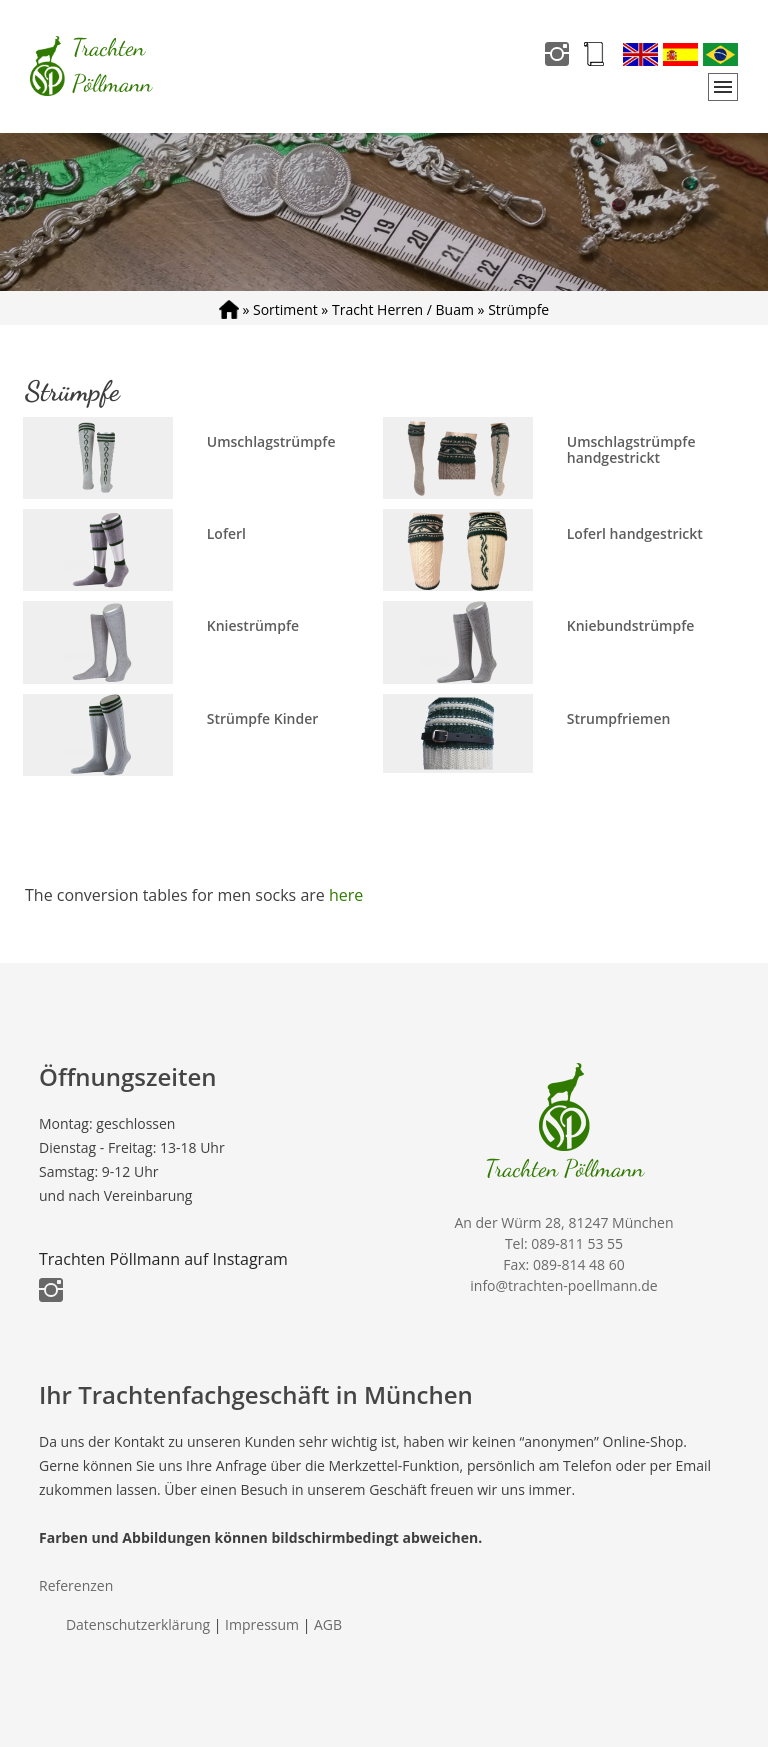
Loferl (226, 533)
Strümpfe (518, 309)
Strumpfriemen (619, 718)
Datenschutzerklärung (138, 1624)
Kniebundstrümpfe (631, 625)
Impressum (262, 1624)
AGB (328, 1624)
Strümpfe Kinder (263, 718)
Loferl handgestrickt (635, 533)
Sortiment (285, 309)
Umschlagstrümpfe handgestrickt (631, 450)
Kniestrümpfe (253, 625)
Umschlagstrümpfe (271, 441)
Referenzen (76, 1585)
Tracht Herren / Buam (403, 309)
